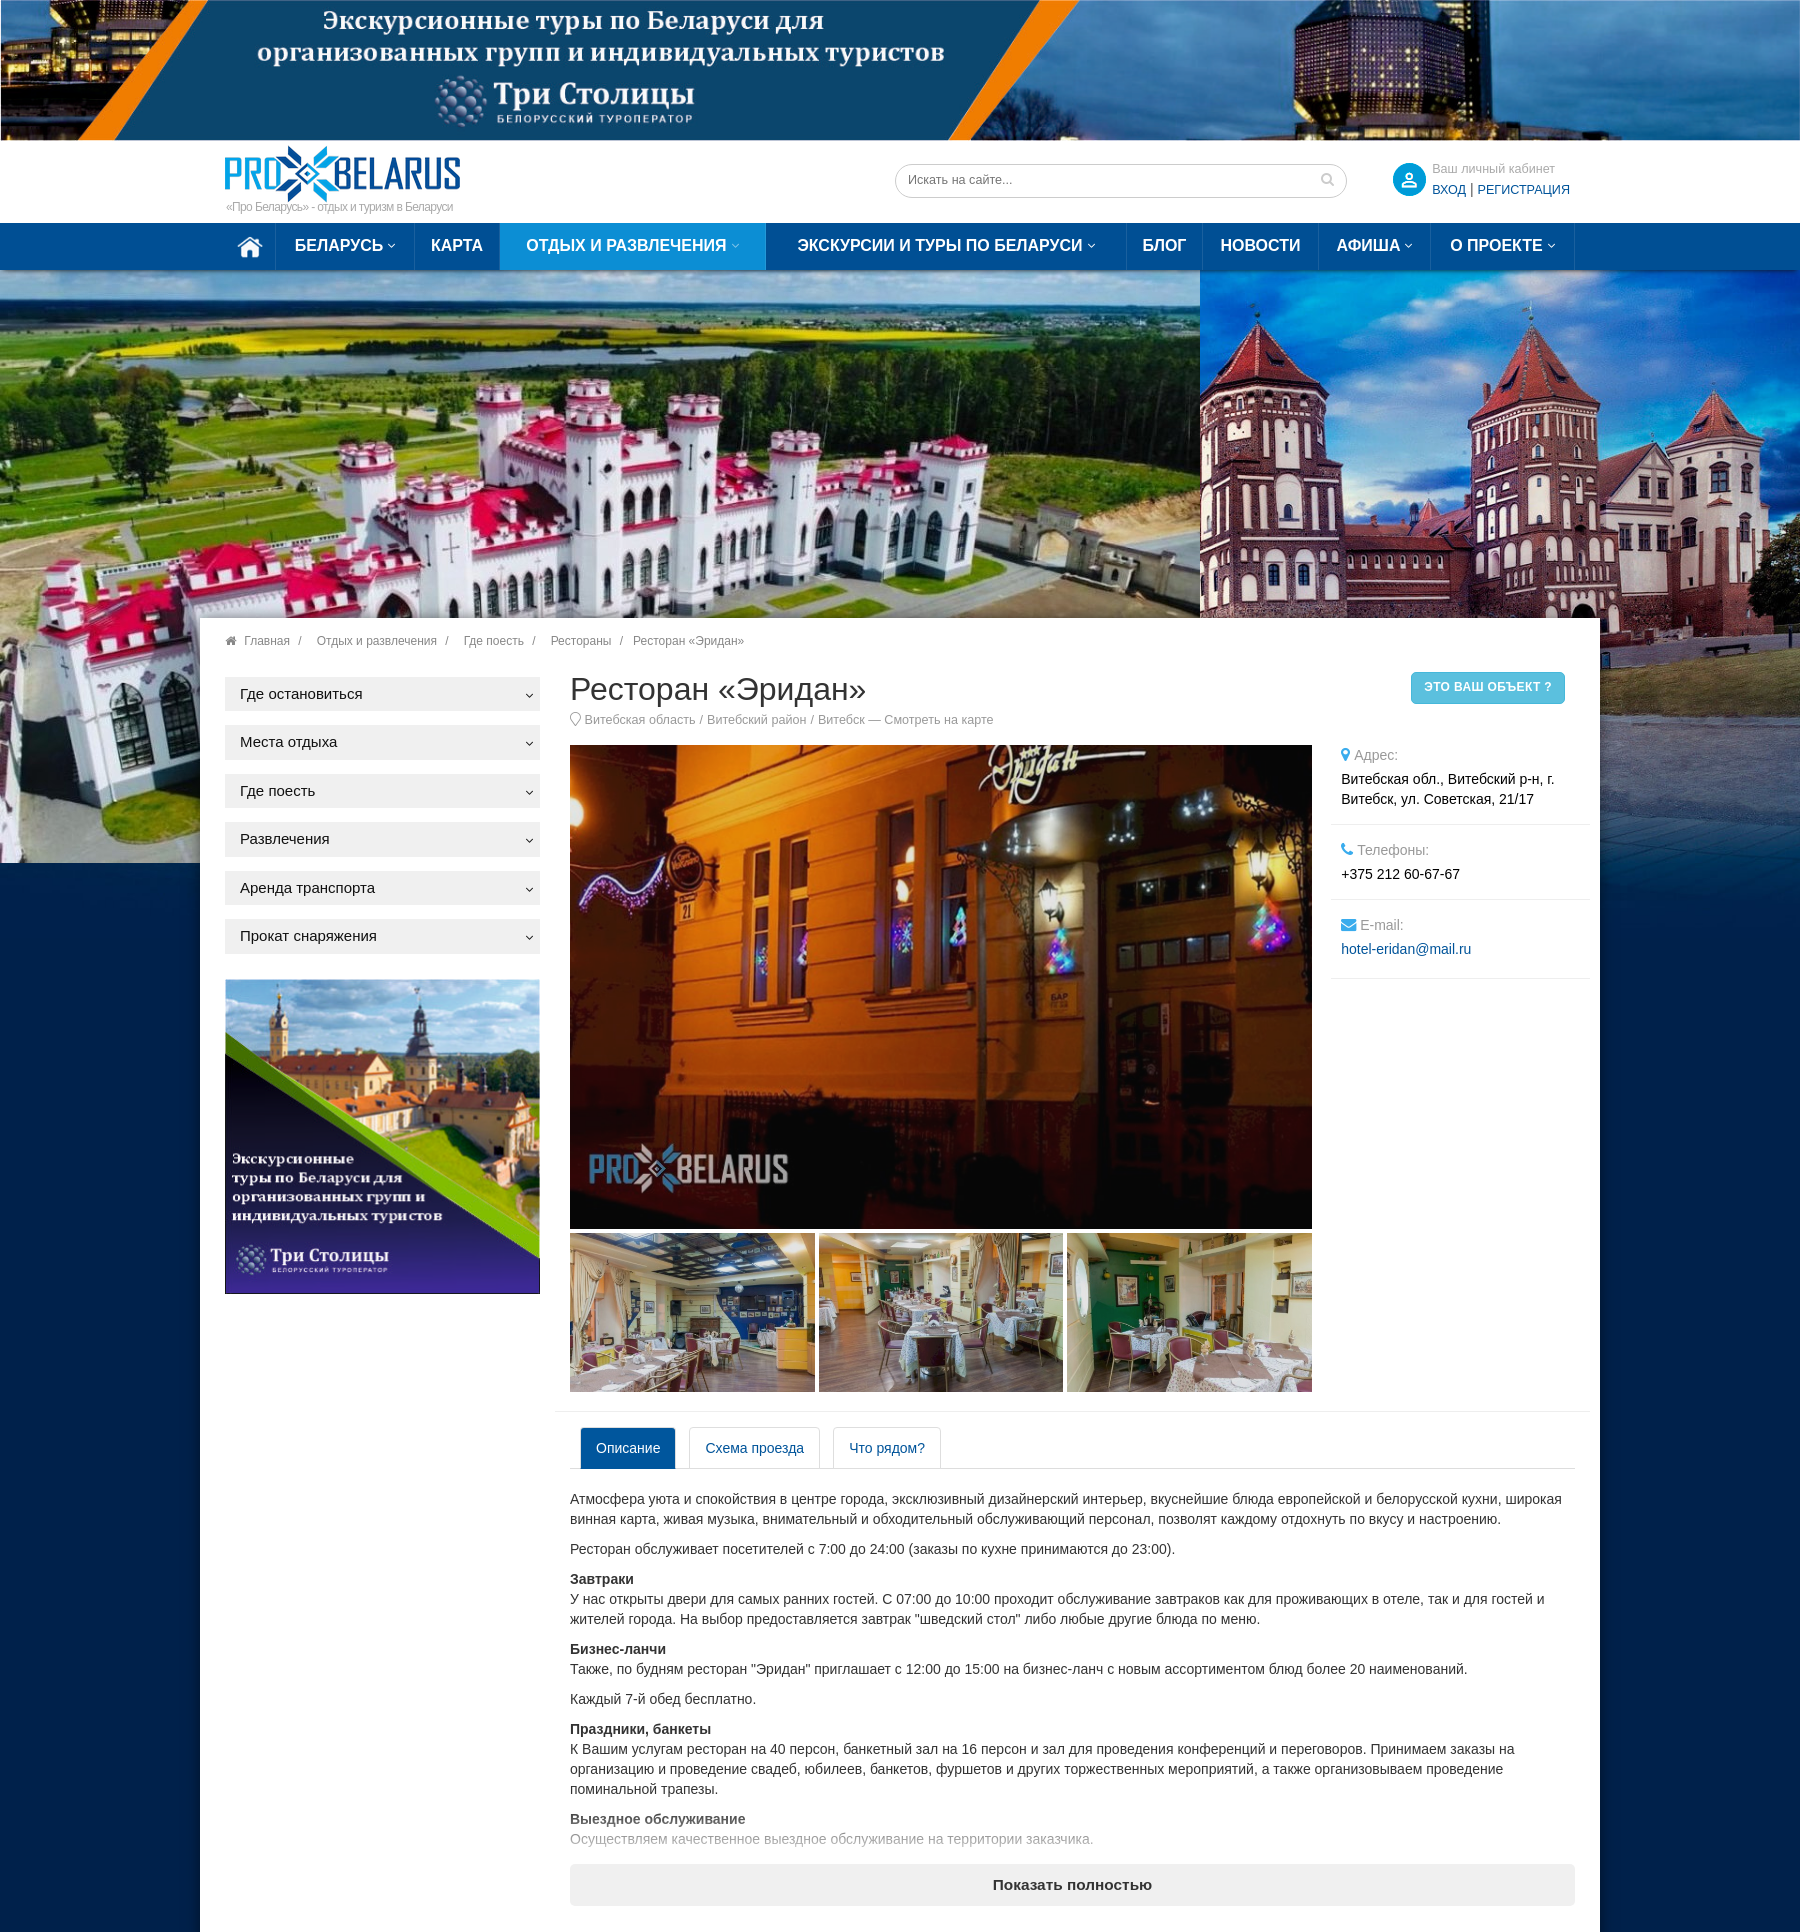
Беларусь (339, 245)
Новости (1260, 245)
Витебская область (640, 720)
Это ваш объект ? (1488, 687)
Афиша (1369, 245)
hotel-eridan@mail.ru (1406, 949)
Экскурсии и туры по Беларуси (939, 245)
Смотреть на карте (938, 720)
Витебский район (756, 720)
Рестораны (581, 641)
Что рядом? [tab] (887, 1448)
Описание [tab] (628, 1448)
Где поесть (494, 641)
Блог (1165, 245)
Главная (267, 641)
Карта (457, 245)
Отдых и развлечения (626, 245)
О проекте (1496, 245)
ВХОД (1449, 190)
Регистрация (1524, 190)
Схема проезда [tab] (754, 1448)
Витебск (841, 720)
